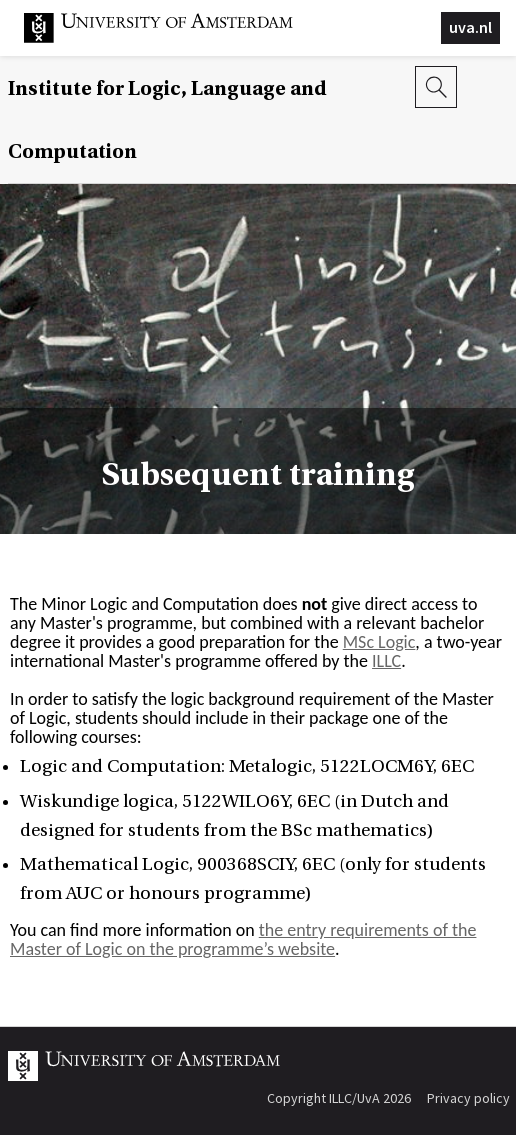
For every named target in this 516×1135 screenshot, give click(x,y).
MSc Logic (379, 642)
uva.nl (470, 27)
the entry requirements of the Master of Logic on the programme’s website (243, 939)
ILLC (386, 661)
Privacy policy (468, 1098)
